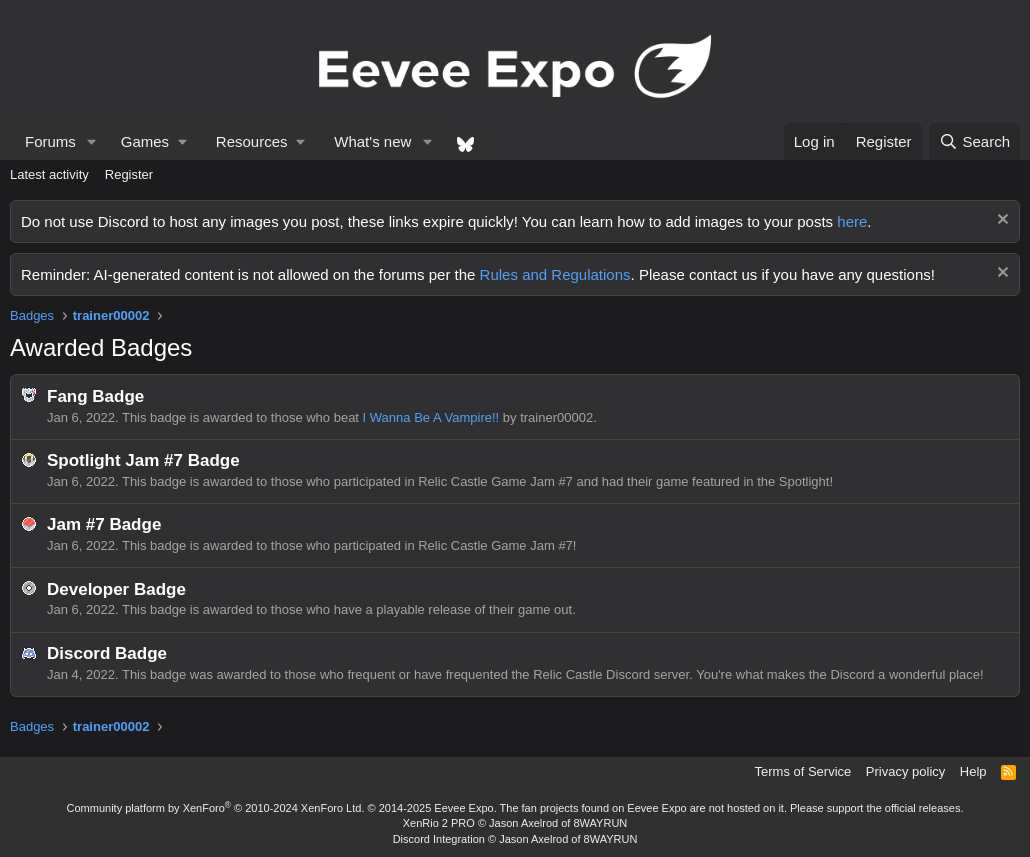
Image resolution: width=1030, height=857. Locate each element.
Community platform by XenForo (216, 808)
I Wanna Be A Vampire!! (431, 417)
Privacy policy (905, 771)
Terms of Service (803, 771)
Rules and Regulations (555, 274)
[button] (92, 141)
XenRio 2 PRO (439, 823)
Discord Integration (439, 839)
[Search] (974, 141)
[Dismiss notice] (1000, 221)
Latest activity (49, 174)
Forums (50, 141)
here (852, 221)
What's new (372, 141)
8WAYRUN (600, 823)
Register (129, 174)
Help (973, 771)
